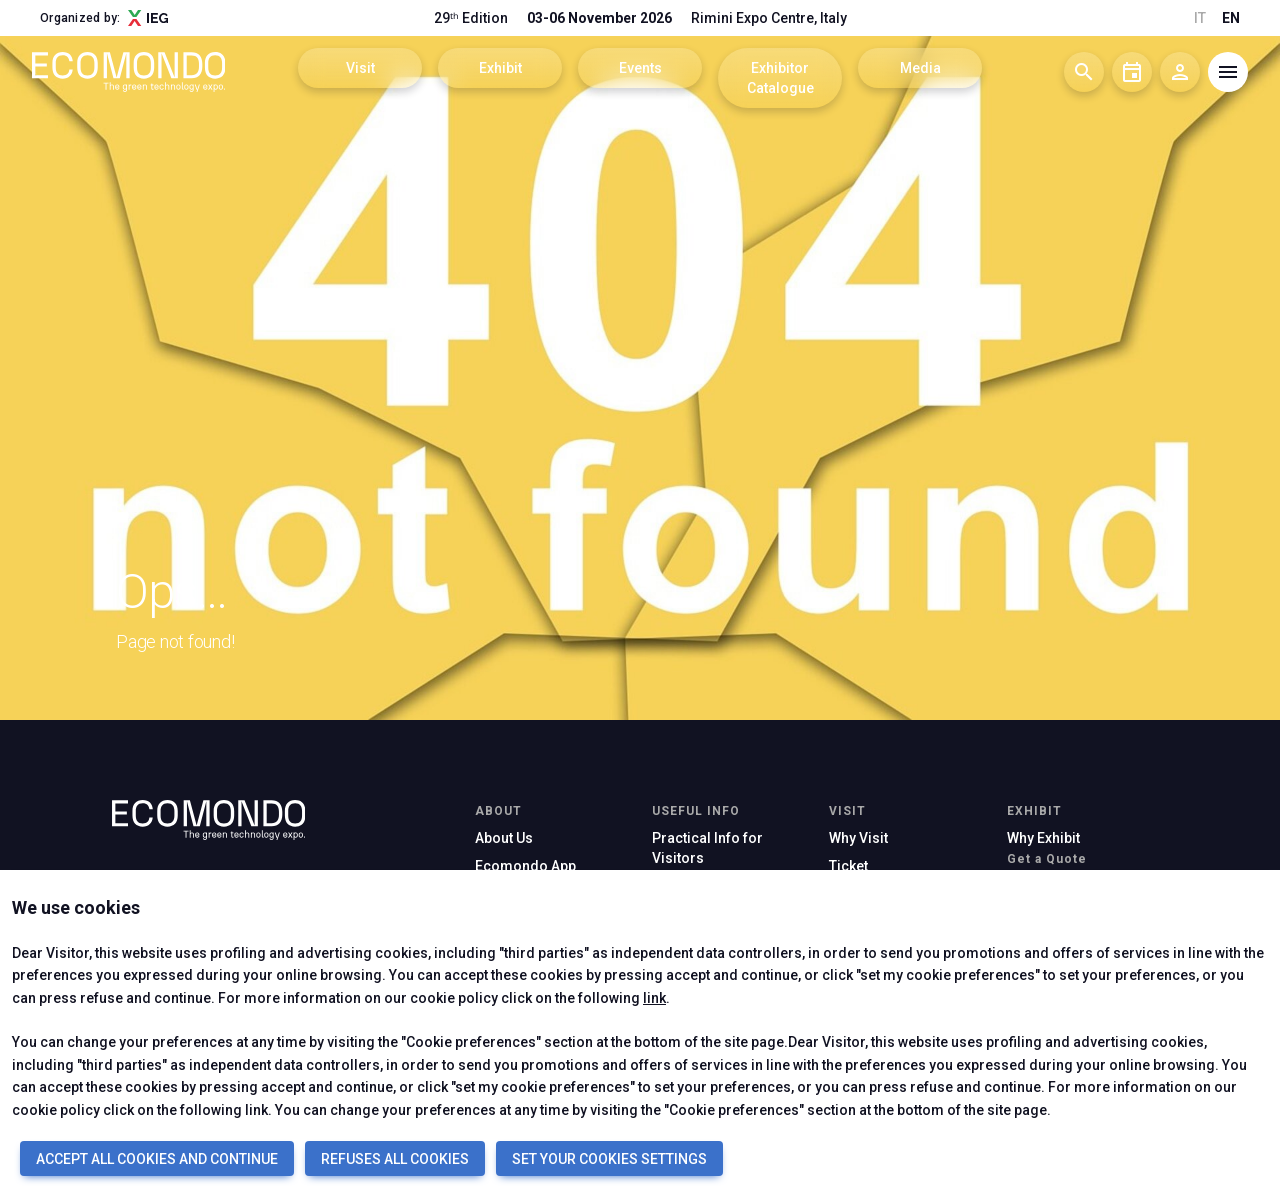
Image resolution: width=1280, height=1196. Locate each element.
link (654, 998)
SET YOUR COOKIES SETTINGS (609, 1159)
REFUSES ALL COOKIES (395, 1159)
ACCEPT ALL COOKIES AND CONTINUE (157, 1159)
